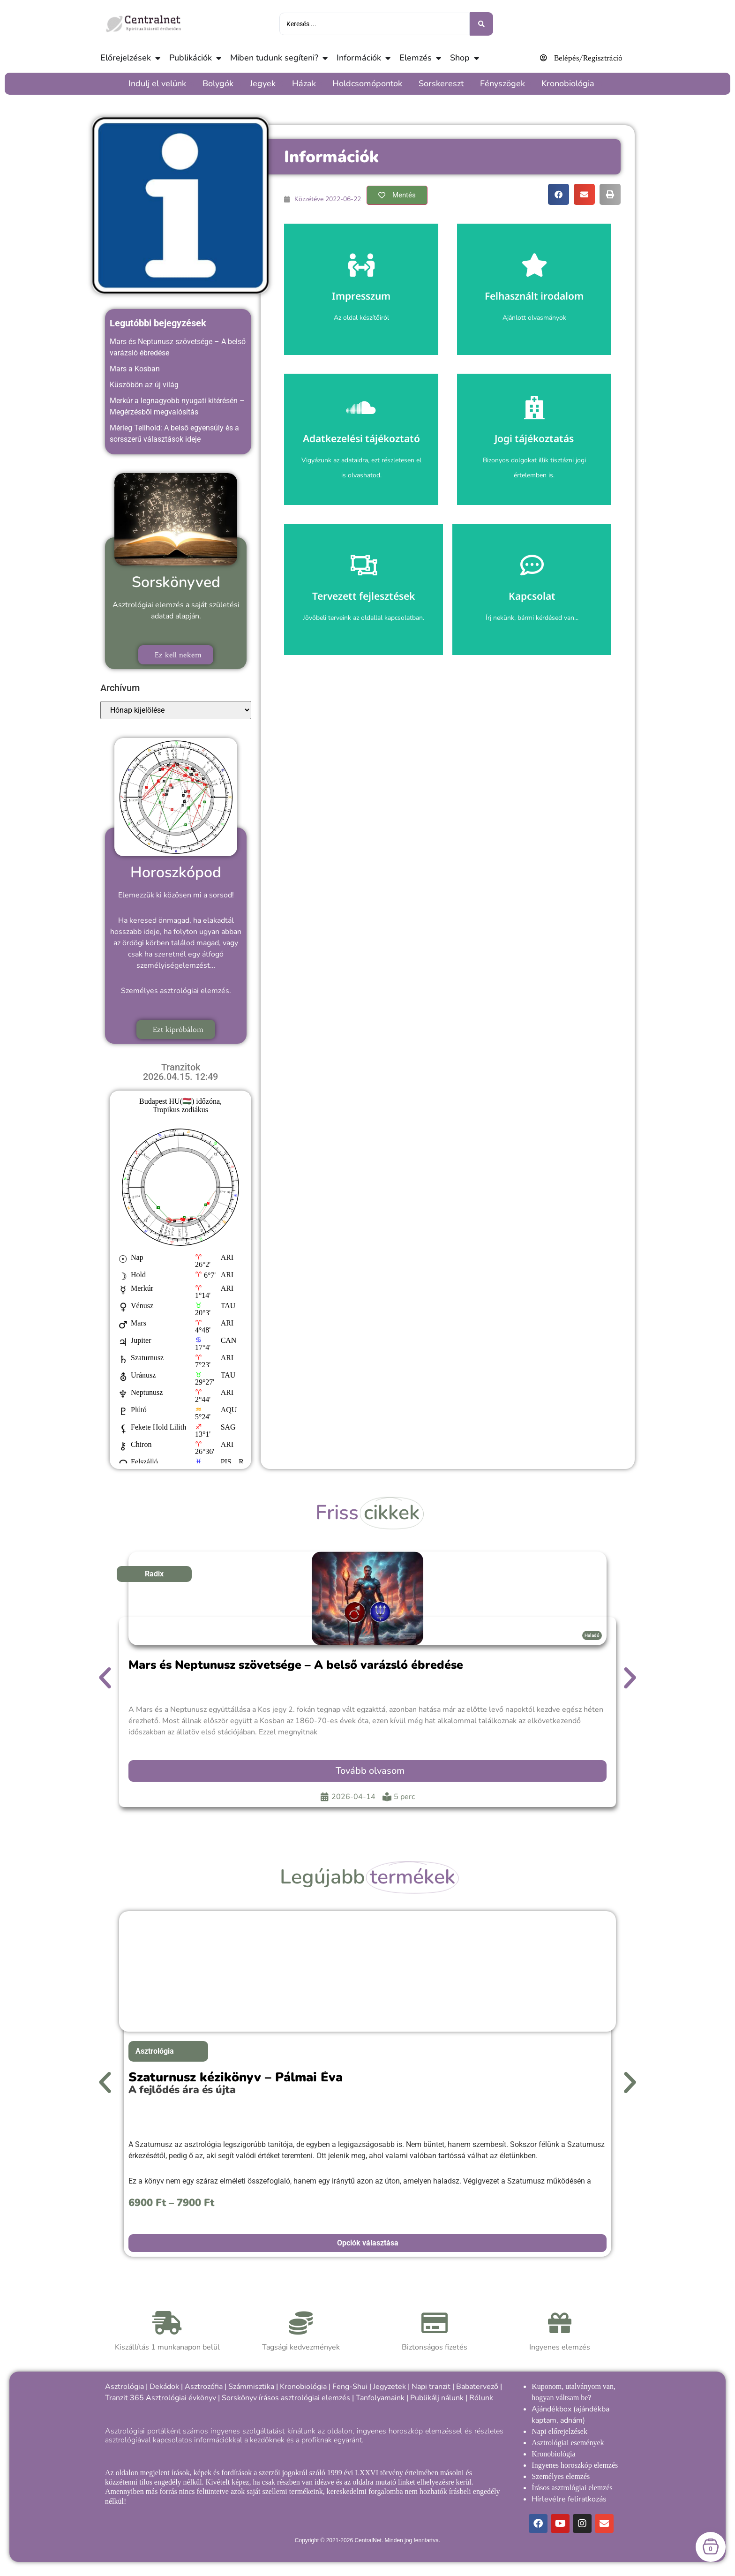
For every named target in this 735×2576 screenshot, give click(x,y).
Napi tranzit (431, 2386)
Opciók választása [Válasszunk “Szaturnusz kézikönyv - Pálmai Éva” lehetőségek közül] (367, 2242)
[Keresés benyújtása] (481, 24)
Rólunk (481, 2398)
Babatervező (477, 2386)
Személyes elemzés (561, 2476)
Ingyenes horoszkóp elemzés (575, 2465)
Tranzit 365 (124, 2398)
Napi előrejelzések (559, 2431)
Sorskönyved (176, 582)
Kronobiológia (303, 2386)
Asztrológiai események (568, 2443)
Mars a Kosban (135, 368)
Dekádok (164, 2386)
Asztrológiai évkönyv (181, 2398)
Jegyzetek (389, 2386)
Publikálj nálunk (437, 2398)
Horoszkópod (175, 872)
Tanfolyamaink (380, 2398)
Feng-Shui (350, 2386)
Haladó (592, 1635)
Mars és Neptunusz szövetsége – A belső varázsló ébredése (295, 1665)
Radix (154, 1573)
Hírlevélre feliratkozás (569, 2499)
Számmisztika (251, 2386)
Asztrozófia (204, 2386)
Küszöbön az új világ (144, 384)
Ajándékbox (551, 2409)
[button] (558, 194)
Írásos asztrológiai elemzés (572, 2488)
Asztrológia (154, 2051)
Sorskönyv (239, 2398)
